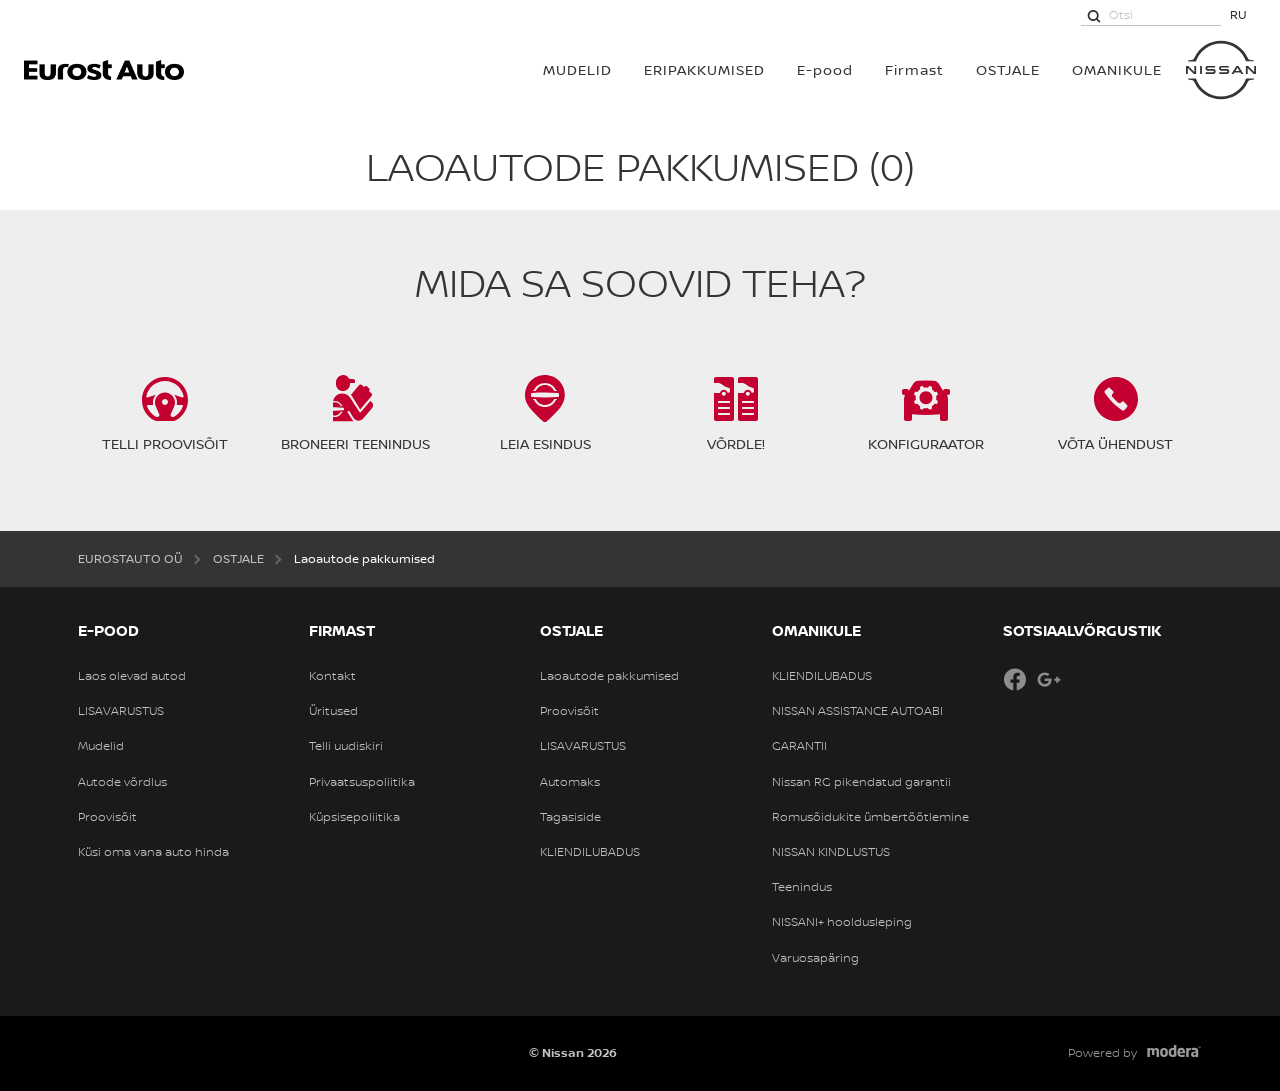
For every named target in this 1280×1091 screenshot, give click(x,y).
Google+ (1049, 679)
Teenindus (802, 887)
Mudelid (101, 746)
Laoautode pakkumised (609, 676)
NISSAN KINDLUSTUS (831, 852)
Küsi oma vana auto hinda (153, 852)
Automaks (570, 782)
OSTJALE (1008, 69)
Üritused (333, 711)
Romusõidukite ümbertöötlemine (870, 817)
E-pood (825, 69)
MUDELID (577, 69)
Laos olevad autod (132, 676)
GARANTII (799, 746)
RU (1238, 14)
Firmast (914, 69)
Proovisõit (107, 817)
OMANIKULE (1117, 69)
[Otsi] (1094, 15)
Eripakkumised (704, 69)
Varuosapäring (815, 958)
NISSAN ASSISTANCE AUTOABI (857, 711)
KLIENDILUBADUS (590, 852)
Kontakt (332, 676)
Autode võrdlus (122, 782)
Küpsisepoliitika (354, 817)
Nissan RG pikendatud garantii (861, 782)
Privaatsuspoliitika (362, 782)
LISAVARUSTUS (121, 711)
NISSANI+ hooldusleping (842, 922)
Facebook (1015, 679)
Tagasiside (570, 817)
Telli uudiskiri (346, 746)
